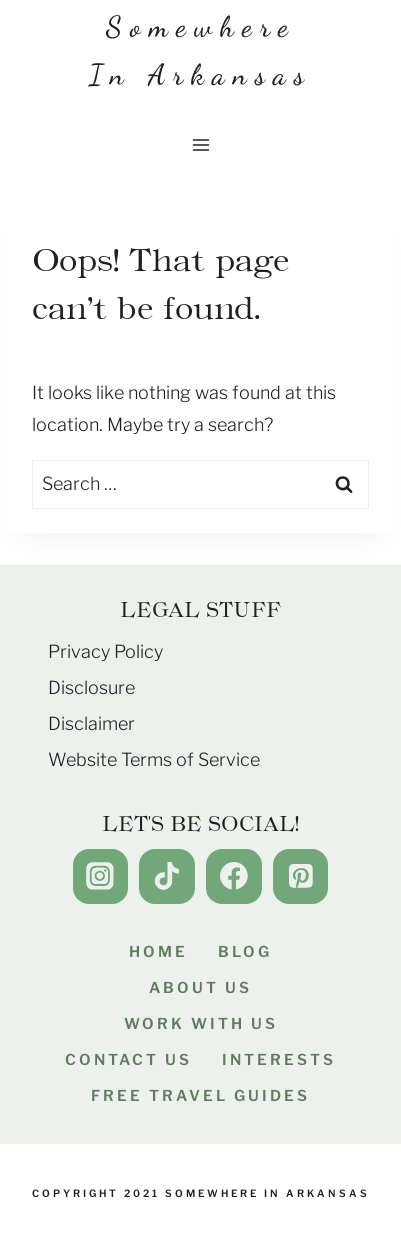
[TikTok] (166, 876)
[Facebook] (233, 876)
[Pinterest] (300, 876)
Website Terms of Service (154, 759)
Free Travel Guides (200, 1096)
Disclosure (91, 687)
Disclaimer (91, 723)
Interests (279, 1060)
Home (158, 952)
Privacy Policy (105, 651)
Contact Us (128, 1060)
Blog (245, 952)
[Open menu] (200, 145)
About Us (200, 988)
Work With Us (201, 1024)
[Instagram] (100, 876)
